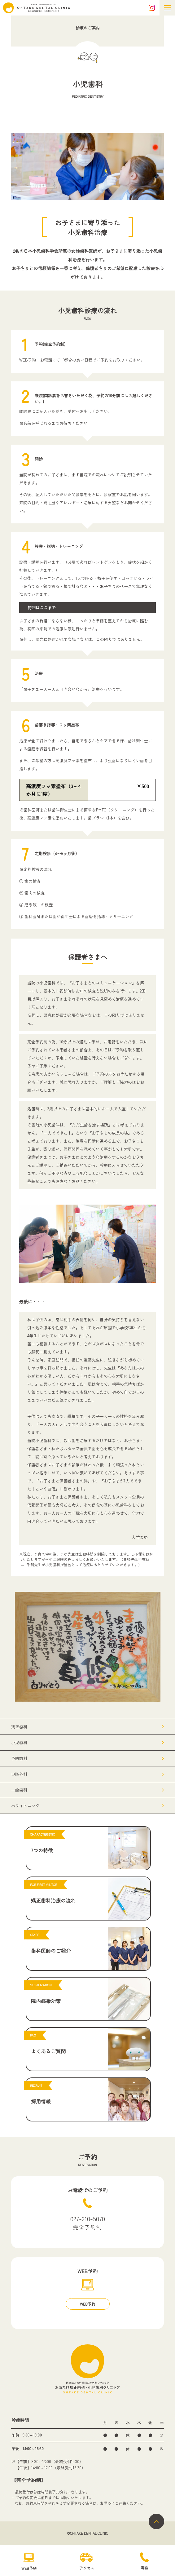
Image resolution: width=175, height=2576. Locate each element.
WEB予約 (87, 2304)
